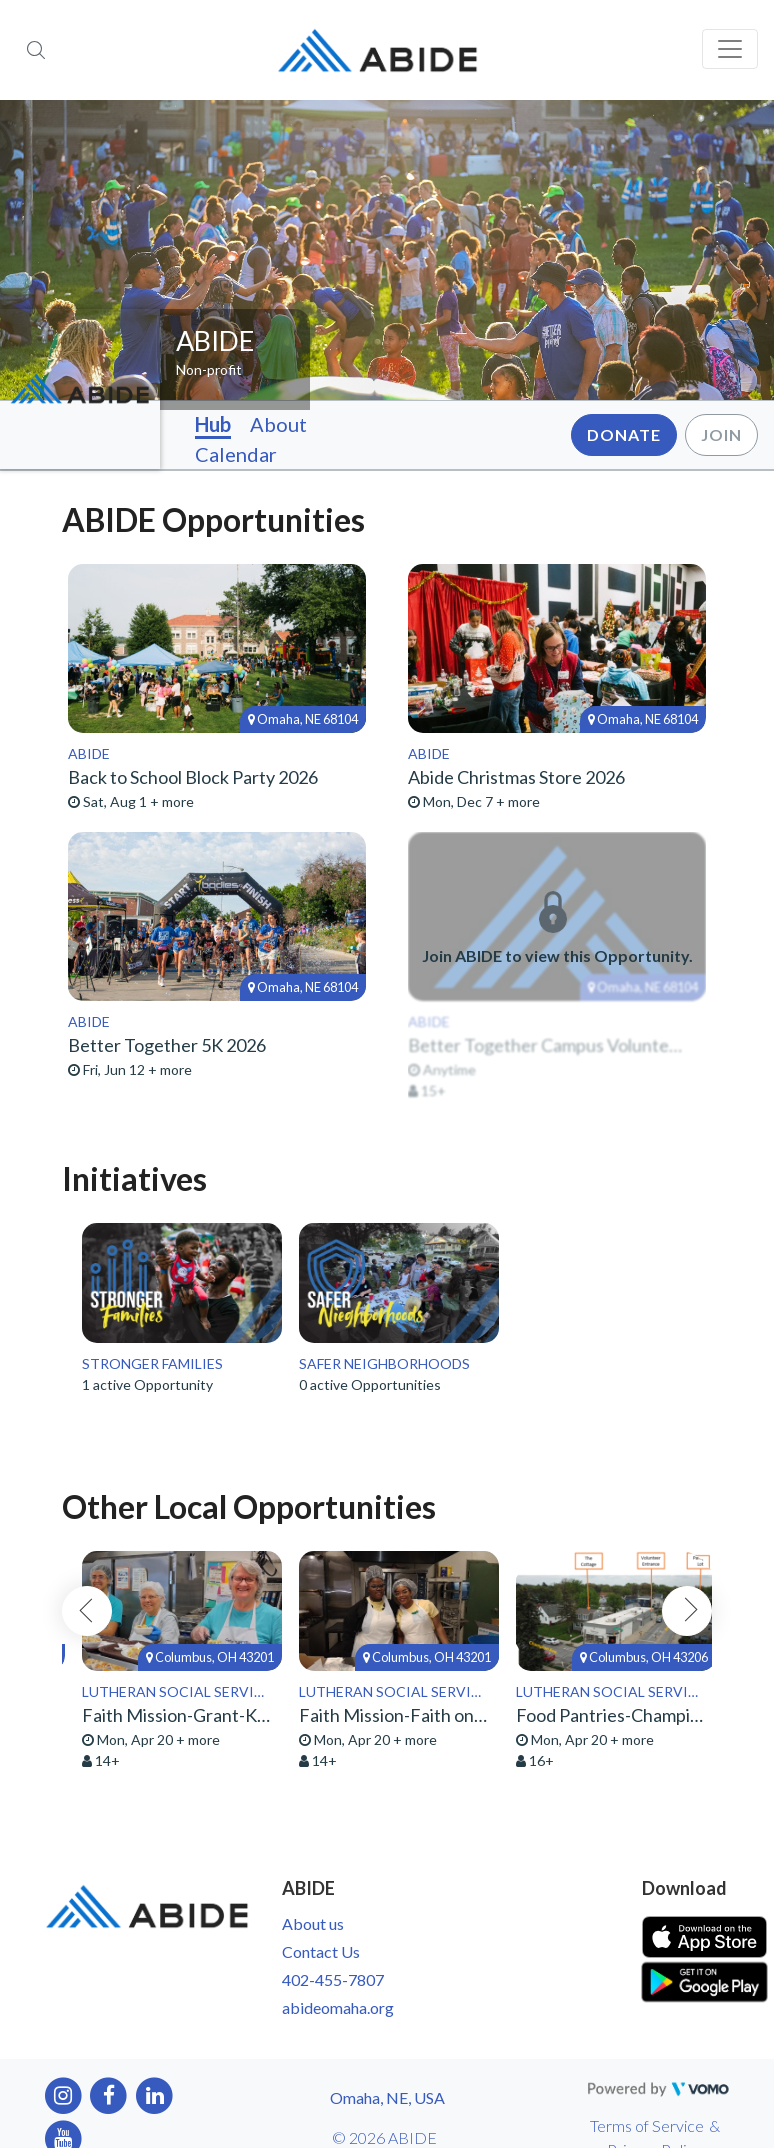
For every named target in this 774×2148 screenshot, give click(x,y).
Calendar (236, 454)
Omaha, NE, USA (387, 2097)
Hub (213, 424)
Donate (624, 434)
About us (313, 1923)
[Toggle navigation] (730, 49)
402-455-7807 (333, 1979)
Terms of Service (647, 2125)
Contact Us (321, 1951)
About (278, 424)
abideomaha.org (338, 2007)
